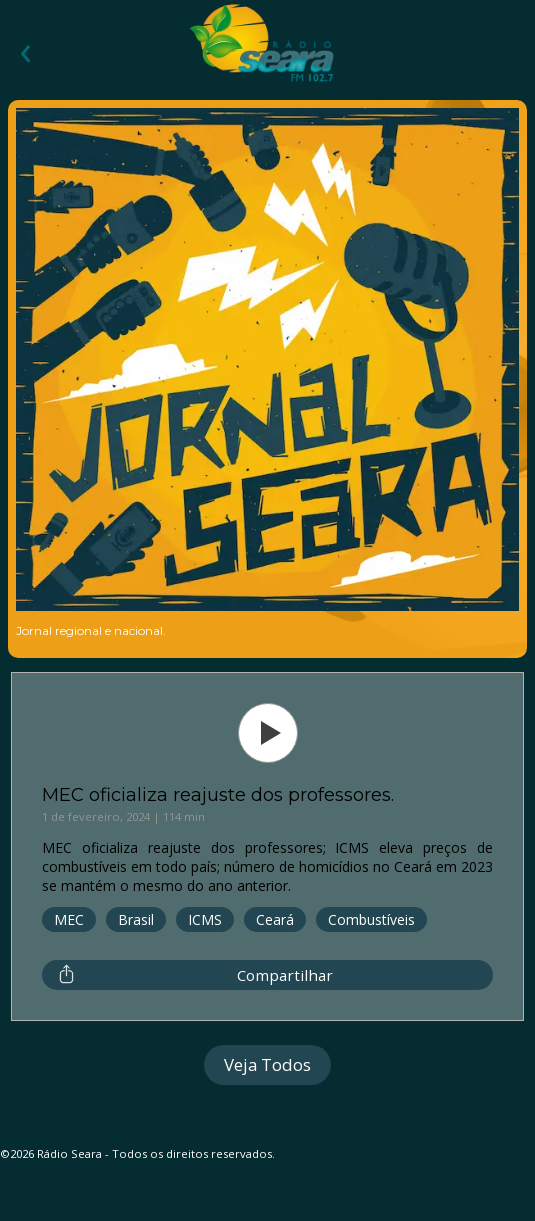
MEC (69, 919)
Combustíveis (371, 919)
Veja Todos (267, 1064)
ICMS (205, 919)
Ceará (275, 919)
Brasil (136, 919)
